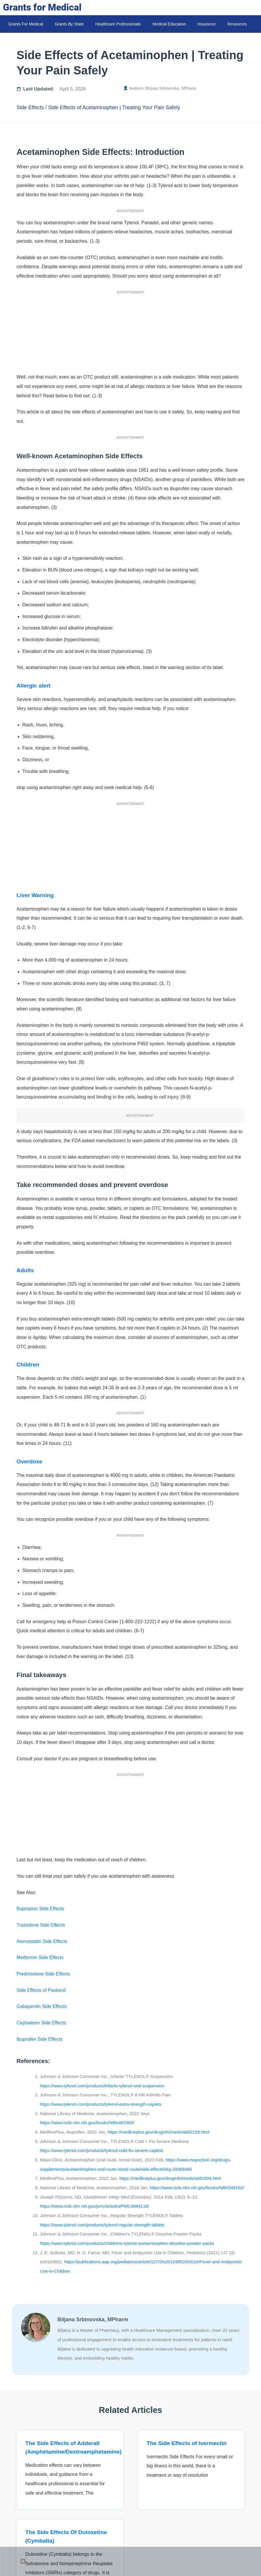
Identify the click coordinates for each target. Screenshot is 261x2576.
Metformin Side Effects (40, 1957)
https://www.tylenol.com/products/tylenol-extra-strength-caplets (101, 2104)
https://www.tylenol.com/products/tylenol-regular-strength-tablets (102, 2224)
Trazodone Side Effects (41, 1924)
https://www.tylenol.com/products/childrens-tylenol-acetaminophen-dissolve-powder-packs (127, 2243)
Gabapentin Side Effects (42, 2006)
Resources (237, 24)
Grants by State (69, 24)
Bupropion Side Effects (40, 1908)
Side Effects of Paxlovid (41, 1990)
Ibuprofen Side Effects (40, 2039)
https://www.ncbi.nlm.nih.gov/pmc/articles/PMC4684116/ (94, 2206)
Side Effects (30, 107)
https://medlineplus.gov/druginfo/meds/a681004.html (169, 2178)
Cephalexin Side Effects (41, 2022)
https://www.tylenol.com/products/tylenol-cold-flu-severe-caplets (101, 2150)
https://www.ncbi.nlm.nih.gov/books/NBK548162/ (196, 2187)
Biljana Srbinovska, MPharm (171, 88)
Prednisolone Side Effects (43, 1973)
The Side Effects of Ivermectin (187, 2443)
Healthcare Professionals (118, 24)
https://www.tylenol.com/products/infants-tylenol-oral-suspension (102, 2085)
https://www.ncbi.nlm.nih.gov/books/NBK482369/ (87, 2122)
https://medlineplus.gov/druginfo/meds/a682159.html (157, 2131)
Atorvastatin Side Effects (42, 1941)
